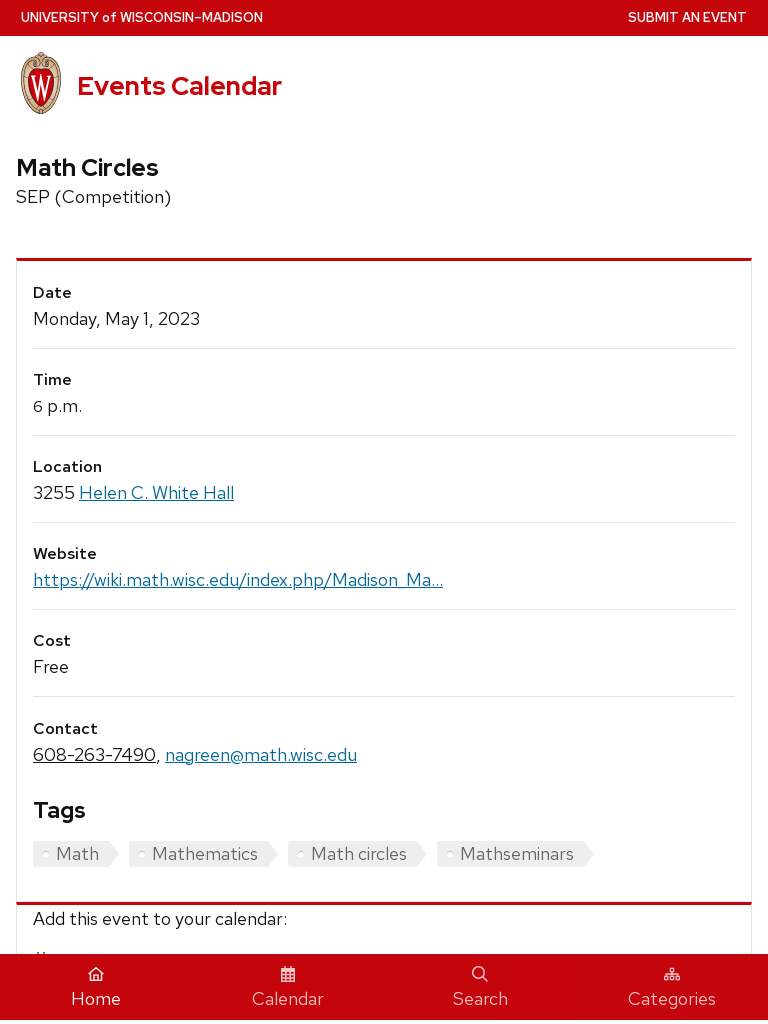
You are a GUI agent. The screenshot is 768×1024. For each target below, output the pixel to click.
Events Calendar (179, 86)
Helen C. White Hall (156, 492)
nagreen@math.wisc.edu (261, 754)
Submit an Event (687, 17)
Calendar (288, 988)
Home (96, 988)
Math (77, 853)
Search (480, 988)
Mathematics (205, 853)
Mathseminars (517, 853)
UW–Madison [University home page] (142, 17)
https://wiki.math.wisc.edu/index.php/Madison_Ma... (238, 579)
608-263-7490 (94, 754)
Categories (672, 988)
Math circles (359, 853)
